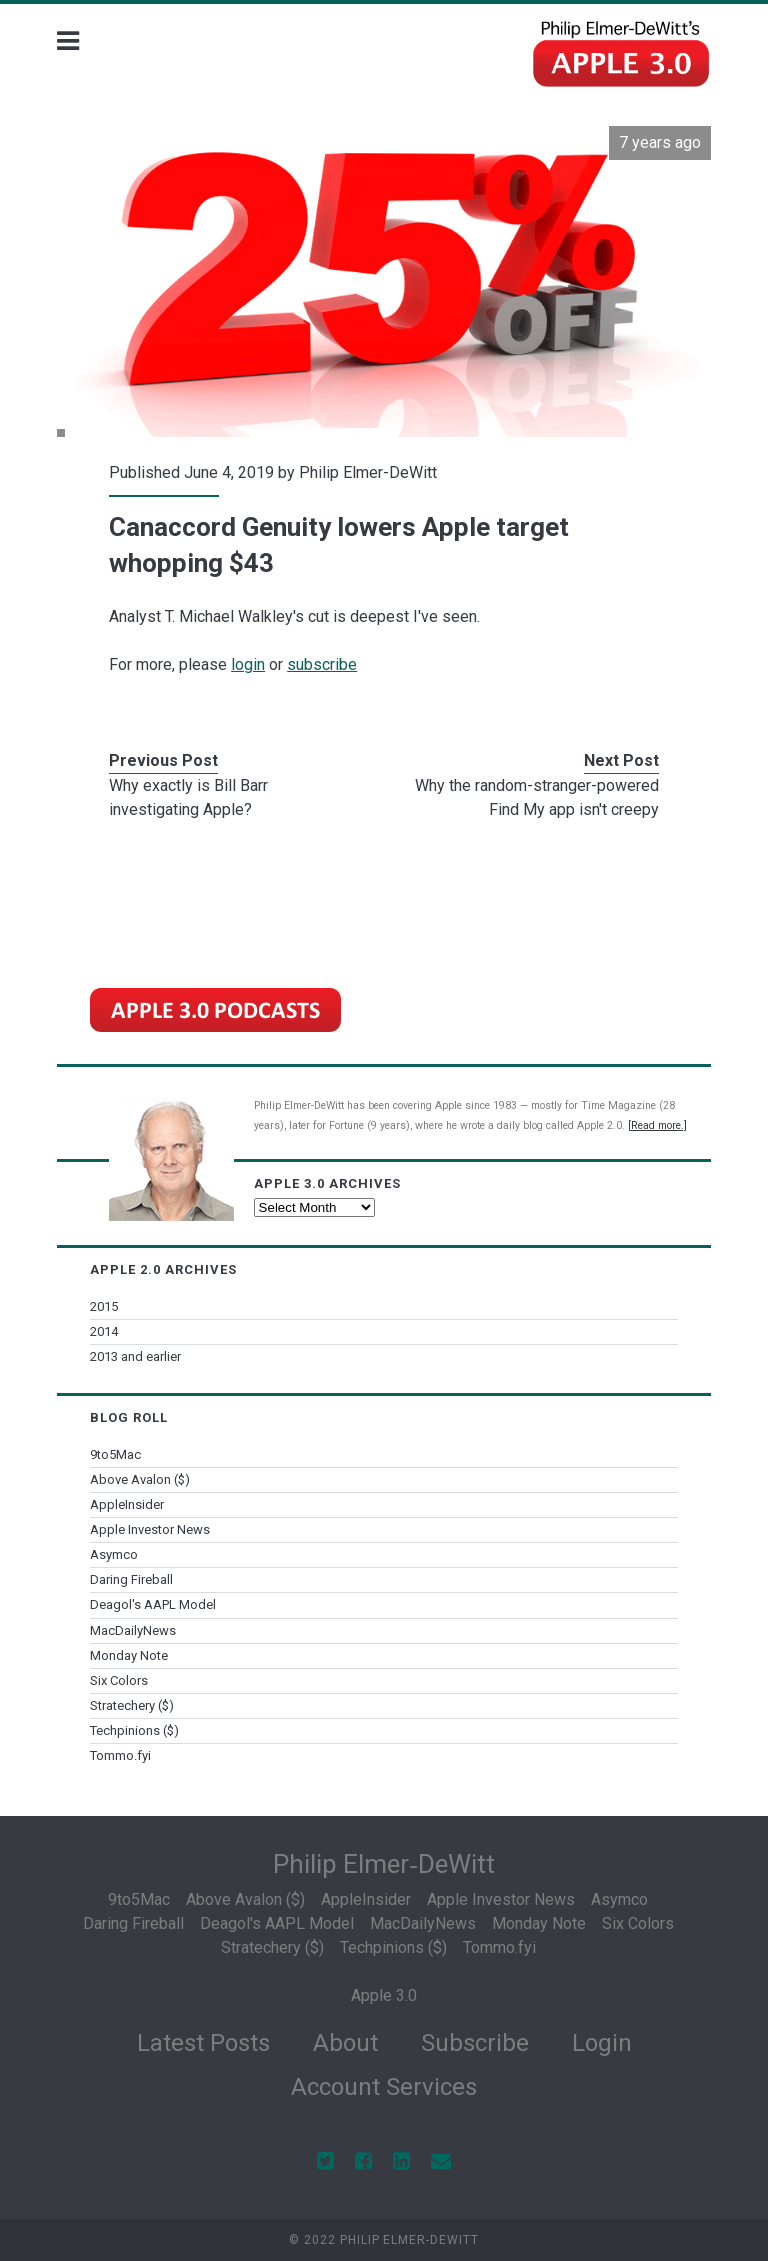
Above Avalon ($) (140, 1479)
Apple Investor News (150, 1529)
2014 (104, 1331)
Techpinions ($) (134, 1730)
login (248, 664)
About (345, 2043)
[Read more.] (657, 1125)
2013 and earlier (135, 1356)
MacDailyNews (133, 1630)
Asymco (114, 1554)
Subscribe (475, 2043)
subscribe (322, 664)
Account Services (384, 2087)
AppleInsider (127, 1504)
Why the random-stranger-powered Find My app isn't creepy (537, 797)
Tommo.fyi (120, 1755)
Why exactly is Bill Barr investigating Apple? (188, 797)
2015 (104, 1306)
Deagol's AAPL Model (153, 1604)
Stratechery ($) (132, 1705)
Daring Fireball (131, 1579)
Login (602, 2043)
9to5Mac (115, 1454)
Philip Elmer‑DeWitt (384, 1864)
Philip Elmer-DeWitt (368, 472)
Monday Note (129, 1655)
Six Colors (119, 1680)
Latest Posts (203, 2043)
